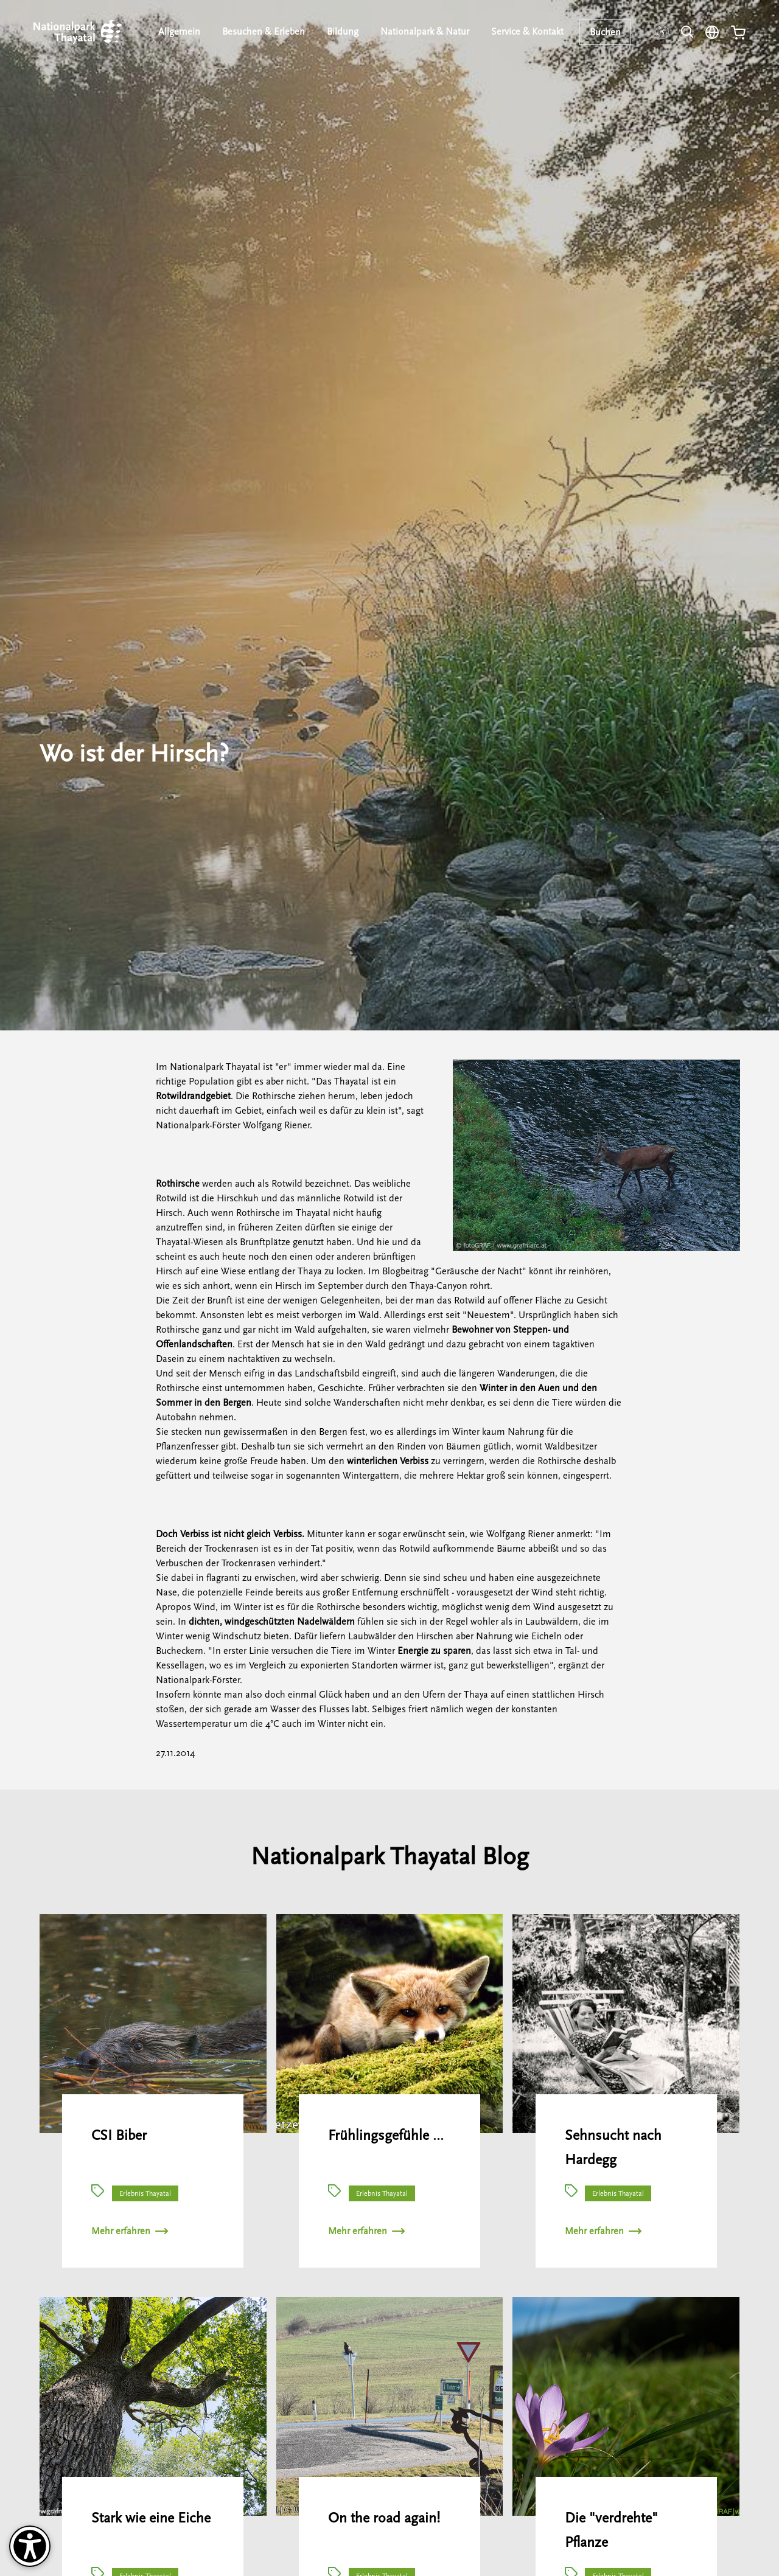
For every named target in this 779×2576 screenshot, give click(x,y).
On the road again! (384, 2518)
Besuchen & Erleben (263, 31)
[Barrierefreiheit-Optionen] (30, 2546)
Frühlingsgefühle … (386, 2135)
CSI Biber (119, 2135)
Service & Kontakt (527, 31)
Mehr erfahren (129, 2231)
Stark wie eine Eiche (151, 2518)
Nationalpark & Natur (424, 31)
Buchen (605, 32)
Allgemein (179, 31)
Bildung (342, 31)
